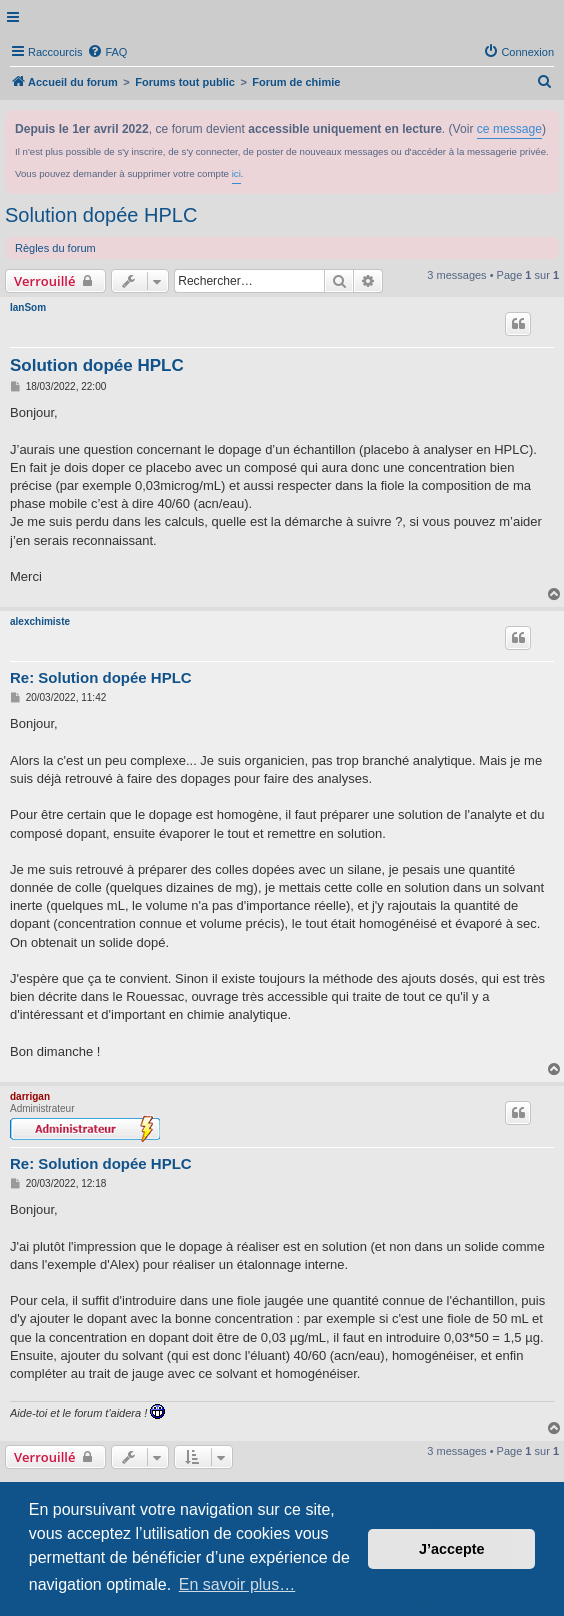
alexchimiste (40, 621)
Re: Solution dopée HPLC (101, 677)
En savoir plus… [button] (237, 1584)
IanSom (28, 307)
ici (236, 173)
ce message (509, 129)
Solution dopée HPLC (101, 215)
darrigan (30, 1096)
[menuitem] (107, 52)
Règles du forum (55, 248)
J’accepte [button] (452, 1549)
